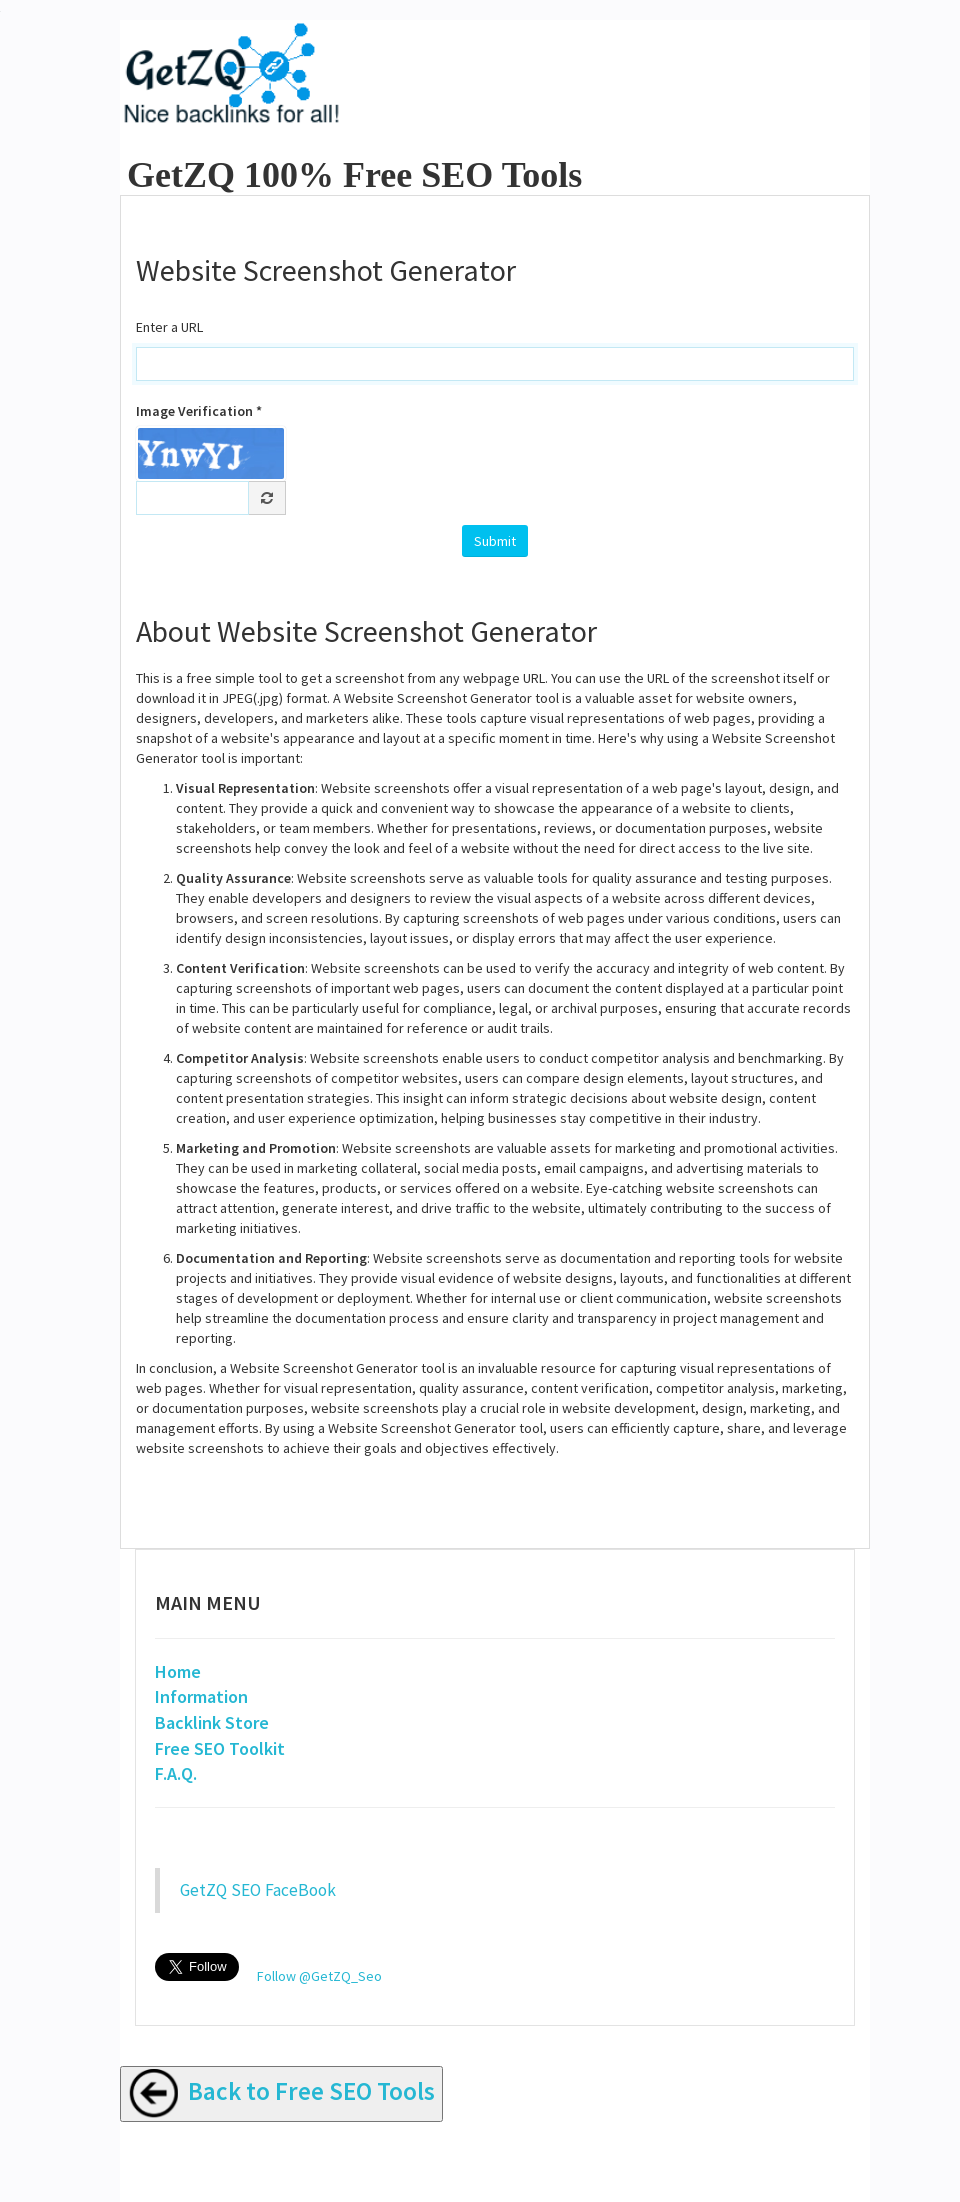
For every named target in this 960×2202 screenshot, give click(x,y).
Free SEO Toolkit (220, 1748)
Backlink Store (212, 1722)
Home (178, 1671)
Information (201, 1696)
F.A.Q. (176, 1773)
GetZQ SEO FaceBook (258, 1890)
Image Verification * (199, 411)
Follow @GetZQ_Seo (319, 1976)
